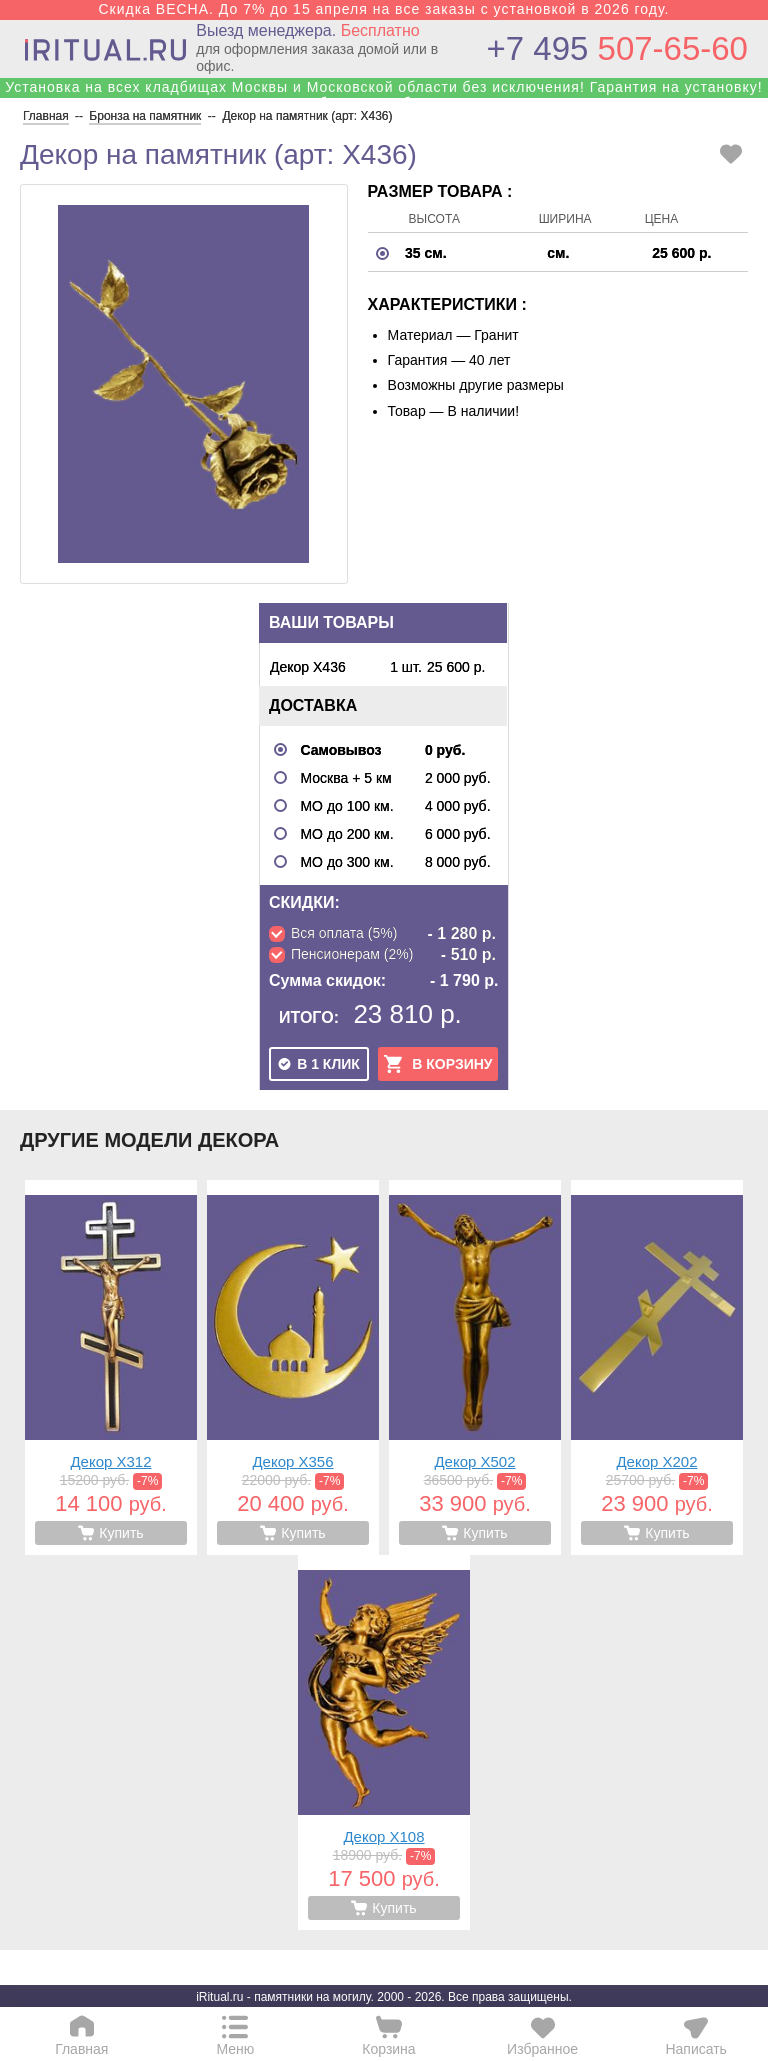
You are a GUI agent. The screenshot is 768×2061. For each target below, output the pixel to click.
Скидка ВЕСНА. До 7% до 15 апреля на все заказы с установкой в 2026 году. (383, 9)
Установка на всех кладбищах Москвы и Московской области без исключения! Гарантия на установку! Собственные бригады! (383, 95)
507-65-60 (617, 48)
